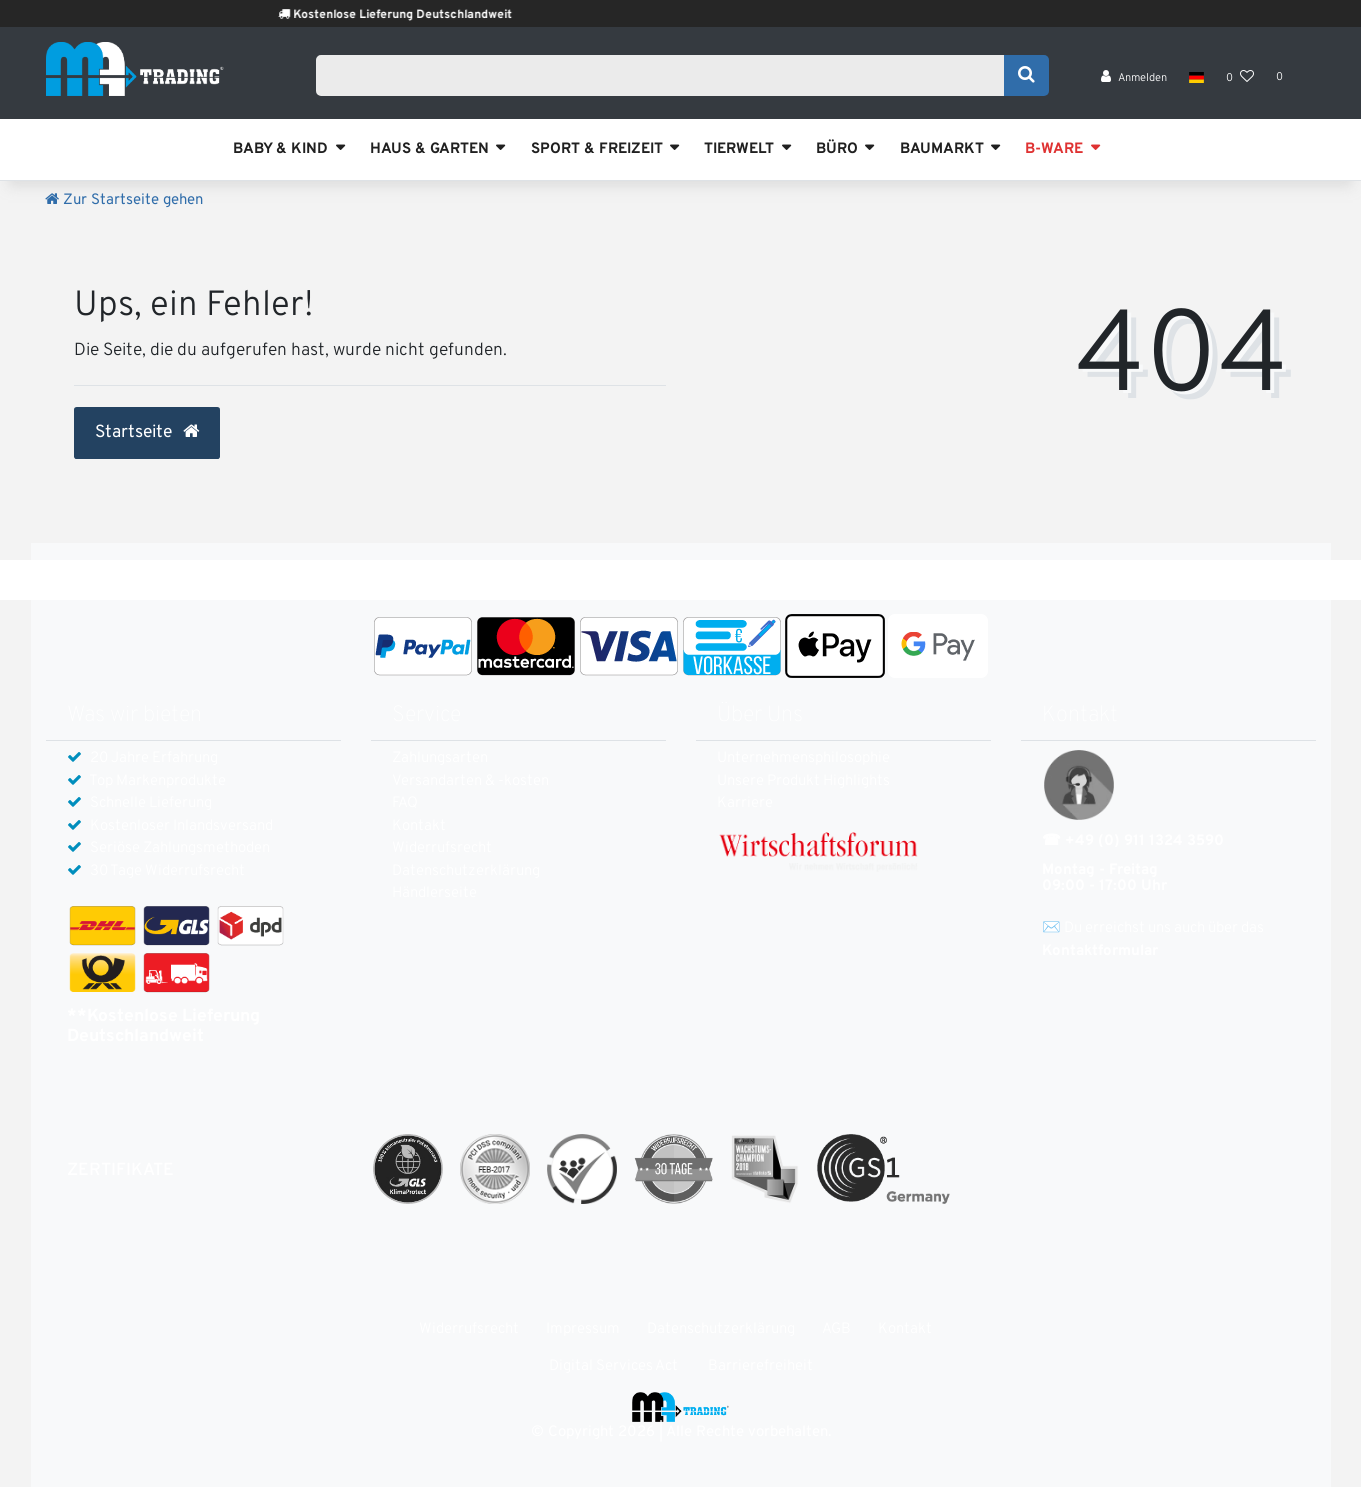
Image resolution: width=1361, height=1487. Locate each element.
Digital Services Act (613, 1366)
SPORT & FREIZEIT (597, 149)
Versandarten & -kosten (470, 781)
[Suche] (1026, 77)
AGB (836, 1329)
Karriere (745, 803)
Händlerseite (434, 893)
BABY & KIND (280, 149)
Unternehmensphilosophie (803, 758)
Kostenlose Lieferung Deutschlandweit (434, 15)
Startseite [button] (147, 433)
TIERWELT (739, 149)
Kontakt (419, 826)
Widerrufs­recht (442, 848)
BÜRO (837, 149)
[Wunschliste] (1240, 80)
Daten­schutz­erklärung (466, 871)
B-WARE (1054, 149)
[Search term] (667, 77)
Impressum (583, 1329)
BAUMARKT (942, 149)
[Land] (1196, 80)
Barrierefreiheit (760, 1366)
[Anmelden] (1134, 80)
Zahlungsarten (440, 758)
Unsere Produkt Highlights (803, 781)
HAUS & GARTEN (429, 149)
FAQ (405, 803)
